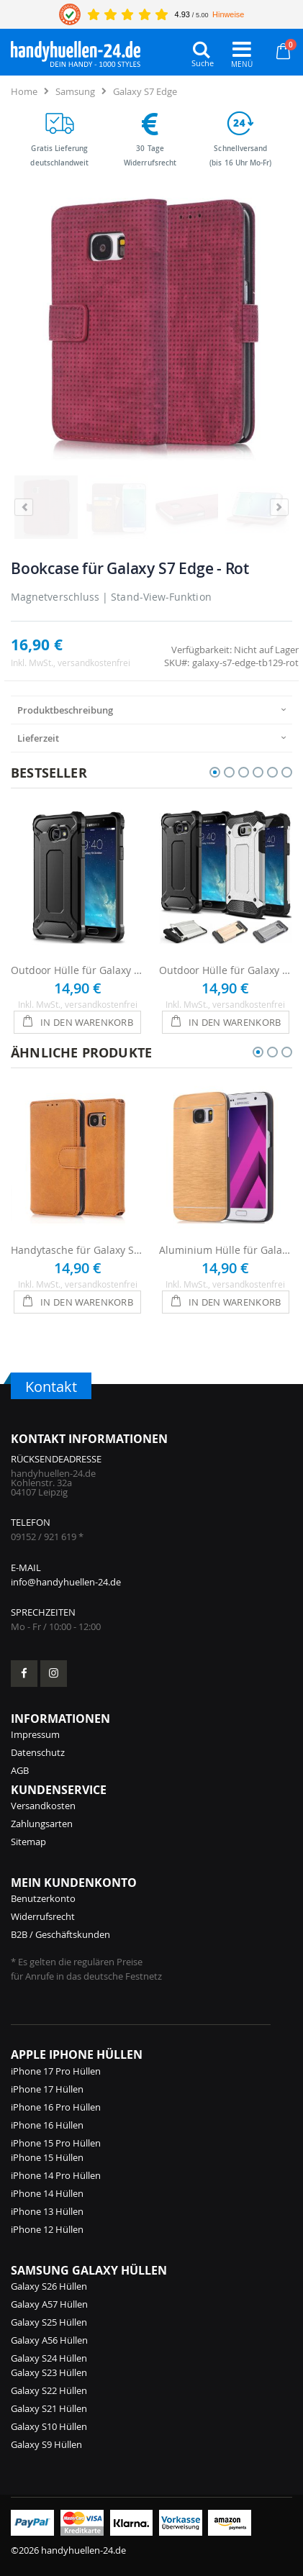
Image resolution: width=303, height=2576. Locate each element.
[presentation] (151, 710)
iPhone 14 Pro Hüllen (56, 2175)
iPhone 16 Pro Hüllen (56, 2107)
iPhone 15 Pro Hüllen (56, 2142)
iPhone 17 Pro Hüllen (56, 2071)
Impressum (35, 1734)
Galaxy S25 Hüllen (49, 2322)
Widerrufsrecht (43, 1916)
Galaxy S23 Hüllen (49, 2372)
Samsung (75, 91)
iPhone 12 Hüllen (47, 2229)
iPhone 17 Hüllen (47, 2089)
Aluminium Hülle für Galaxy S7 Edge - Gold (226, 1250)
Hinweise (228, 14)
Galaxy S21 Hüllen (49, 2408)
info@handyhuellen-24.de (66, 1581)
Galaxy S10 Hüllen (49, 2426)
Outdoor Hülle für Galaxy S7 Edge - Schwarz (78, 970)
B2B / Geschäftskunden (60, 1934)
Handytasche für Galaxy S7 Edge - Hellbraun (78, 1250)
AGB (20, 1770)
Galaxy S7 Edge (145, 91)
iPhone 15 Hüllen (47, 2157)
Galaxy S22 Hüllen (49, 2390)
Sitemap (28, 1841)
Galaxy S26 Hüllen (49, 2286)
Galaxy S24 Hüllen (49, 2358)
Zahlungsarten (42, 1823)
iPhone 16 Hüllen (47, 2124)
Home (24, 91)
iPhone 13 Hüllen (47, 2211)
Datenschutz (38, 1752)
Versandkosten (43, 1805)
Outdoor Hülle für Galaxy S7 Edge (226, 970)
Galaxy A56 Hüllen (49, 2340)
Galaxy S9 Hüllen (46, 2444)
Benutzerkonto (43, 1898)
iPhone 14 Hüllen (47, 2193)
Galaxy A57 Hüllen (49, 2304)
